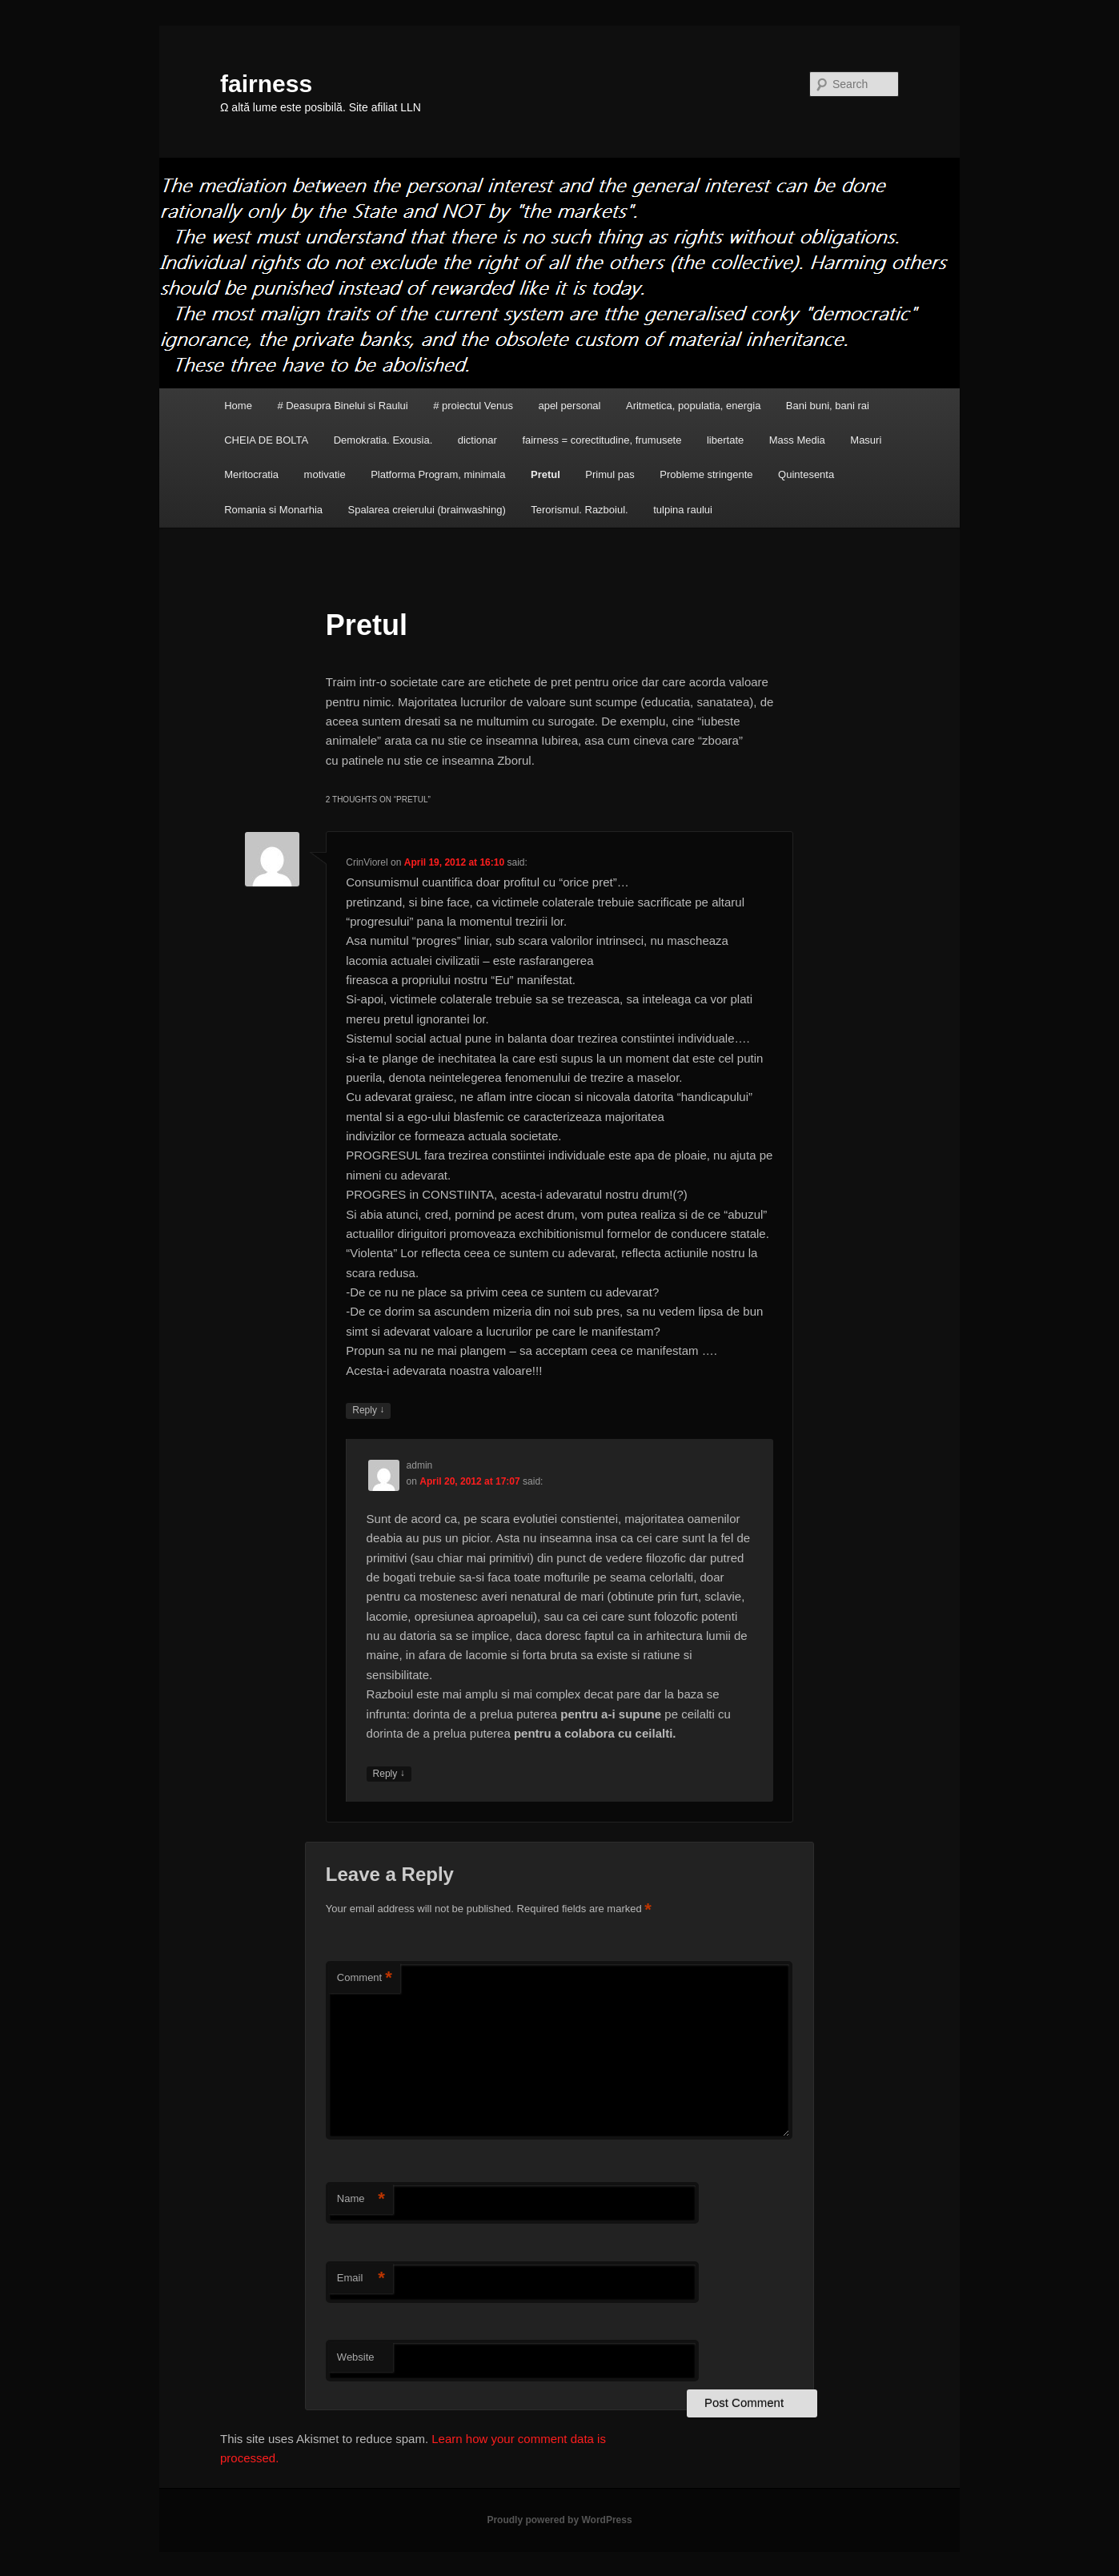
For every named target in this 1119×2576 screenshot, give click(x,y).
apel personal (569, 406)
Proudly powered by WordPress (559, 2520)
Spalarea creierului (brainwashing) (427, 510)
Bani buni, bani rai (827, 406)
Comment (364, 1978)
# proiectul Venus (473, 406)
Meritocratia (251, 474)
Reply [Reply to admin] (389, 1774)
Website (356, 2357)
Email (361, 2278)
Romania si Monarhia (273, 510)
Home (238, 406)
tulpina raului (682, 510)
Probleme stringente (706, 474)
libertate (725, 440)
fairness (266, 83)
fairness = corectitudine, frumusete (601, 440)
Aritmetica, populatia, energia (693, 406)
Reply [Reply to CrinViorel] (368, 1410)
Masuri (865, 440)
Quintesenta (806, 474)
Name (361, 2199)
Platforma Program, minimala (438, 474)
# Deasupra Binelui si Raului (342, 406)
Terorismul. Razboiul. (579, 510)
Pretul (545, 474)
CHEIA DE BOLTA (266, 440)
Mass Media (797, 440)
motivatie (325, 474)
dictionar (477, 440)
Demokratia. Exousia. (383, 440)
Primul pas (609, 474)
